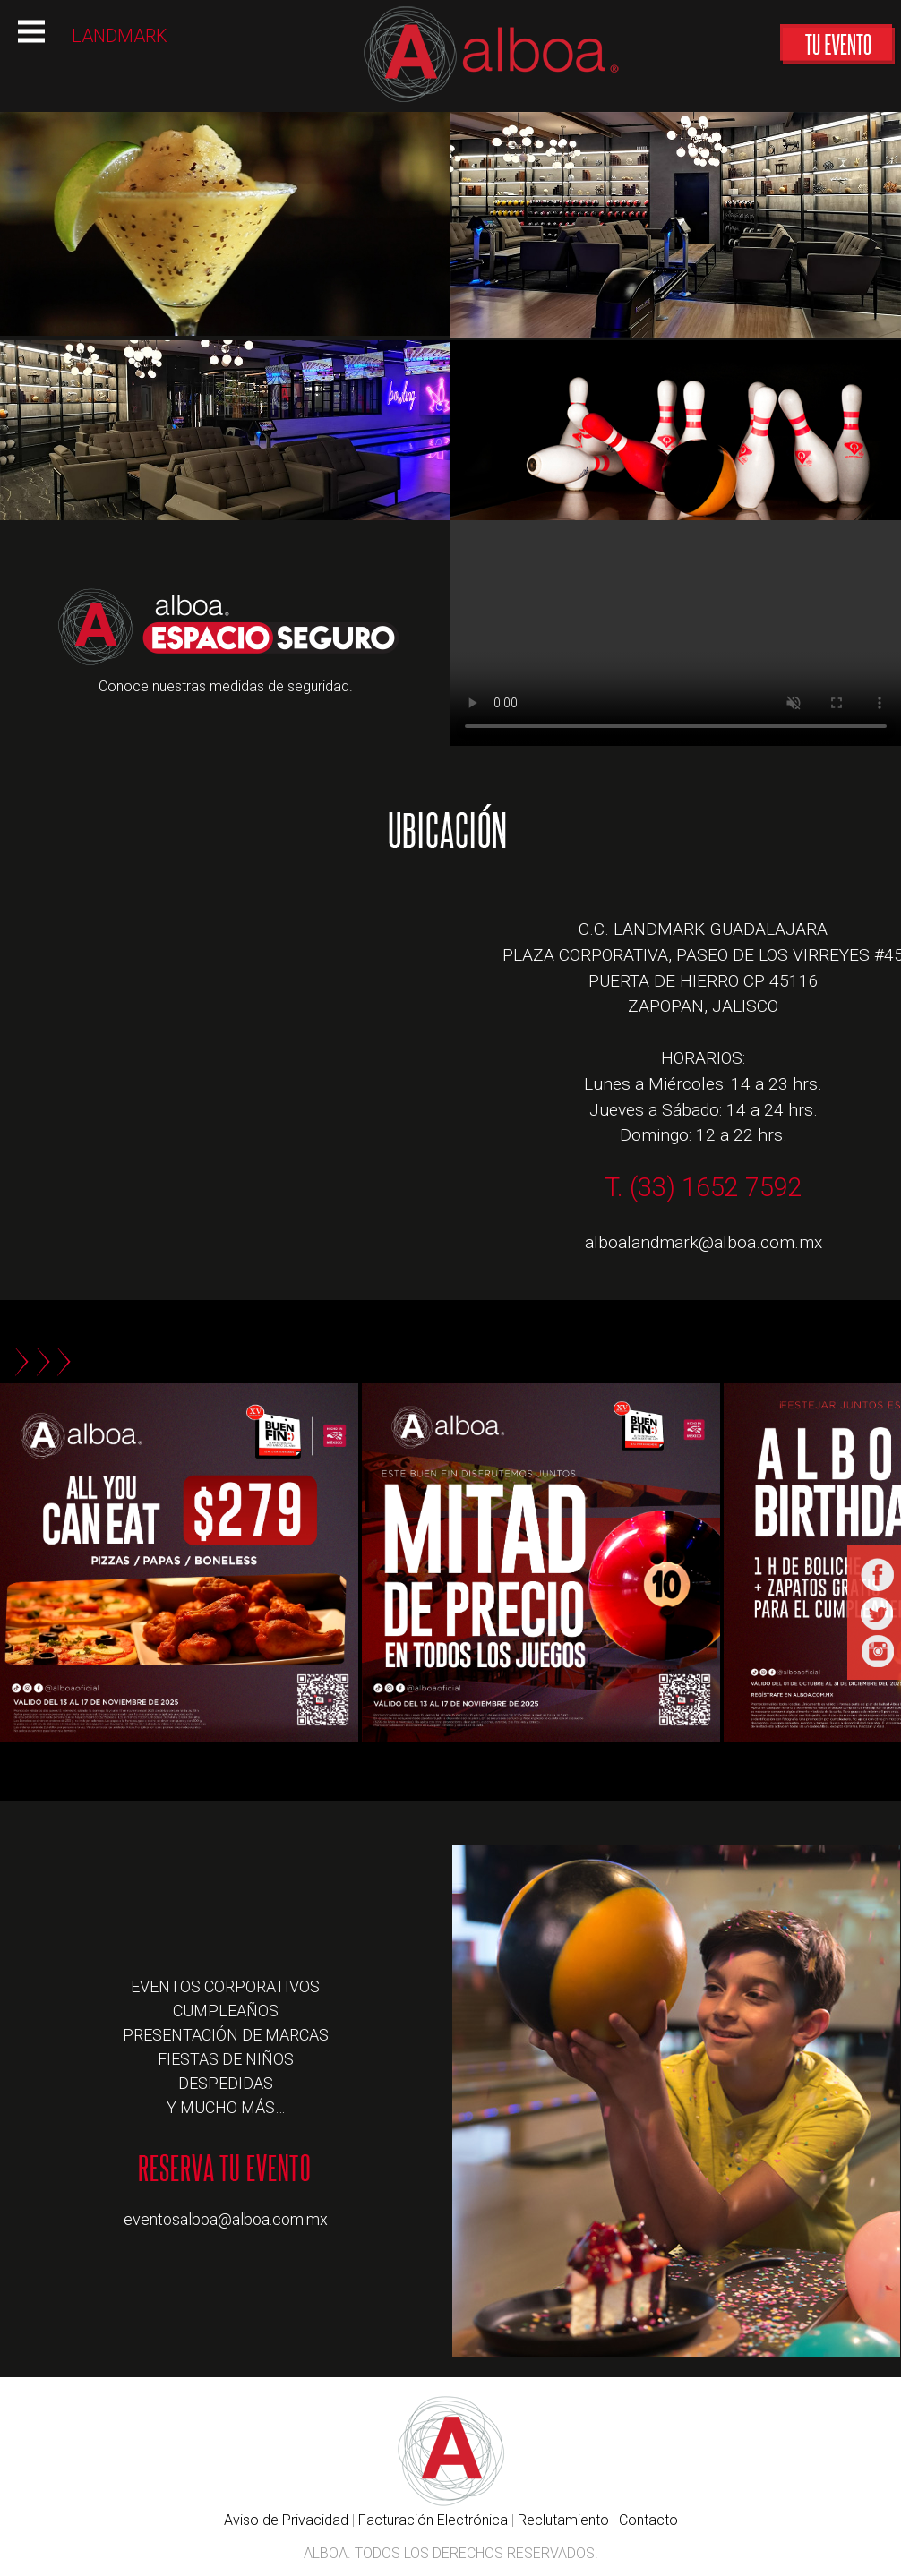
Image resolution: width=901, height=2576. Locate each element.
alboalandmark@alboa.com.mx (703, 1242)
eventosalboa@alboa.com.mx (226, 2219)
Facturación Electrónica (433, 2520)
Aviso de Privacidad (286, 2520)
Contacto (648, 2520)
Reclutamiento (563, 2520)
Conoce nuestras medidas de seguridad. (226, 686)
